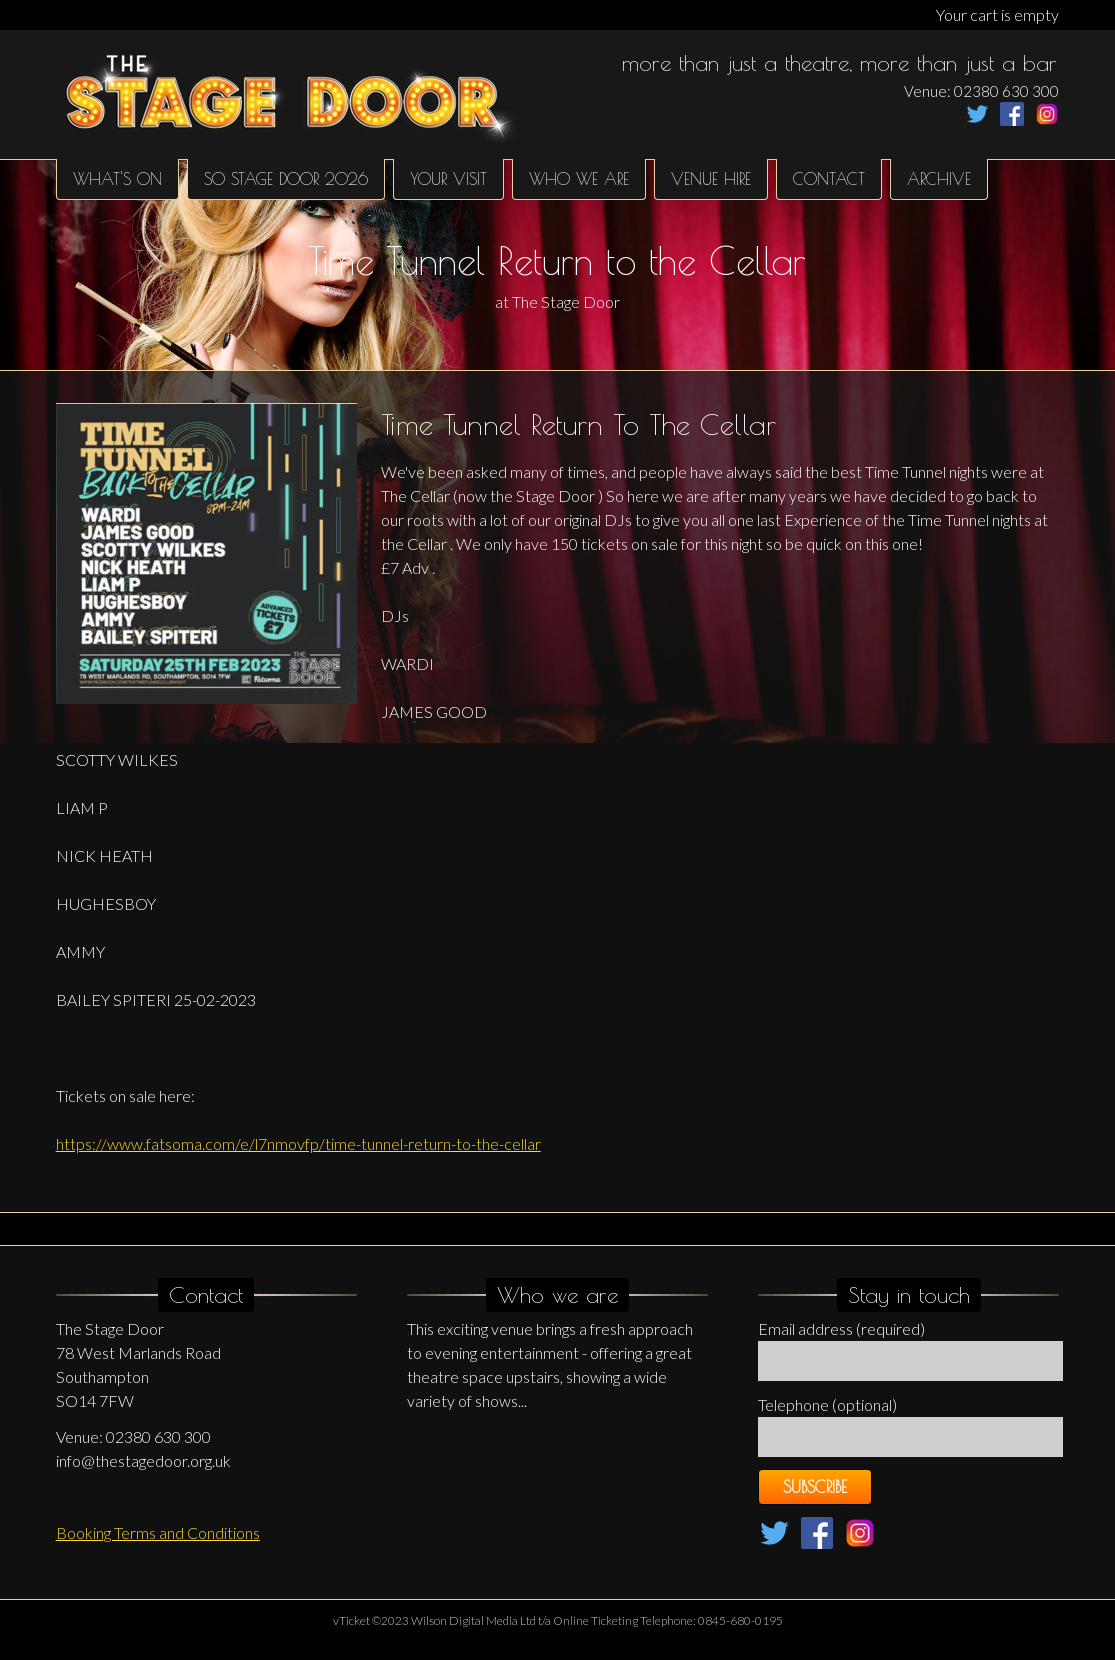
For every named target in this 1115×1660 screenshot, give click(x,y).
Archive (939, 179)
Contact (829, 179)
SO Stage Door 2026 (286, 179)
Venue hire (711, 179)
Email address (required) (841, 1328)
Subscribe (815, 1487)
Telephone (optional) (827, 1404)
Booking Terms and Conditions (158, 1532)
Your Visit (448, 179)
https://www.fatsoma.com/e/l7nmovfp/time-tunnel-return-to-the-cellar (298, 1143)
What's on (117, 179)
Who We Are (579, 179)
